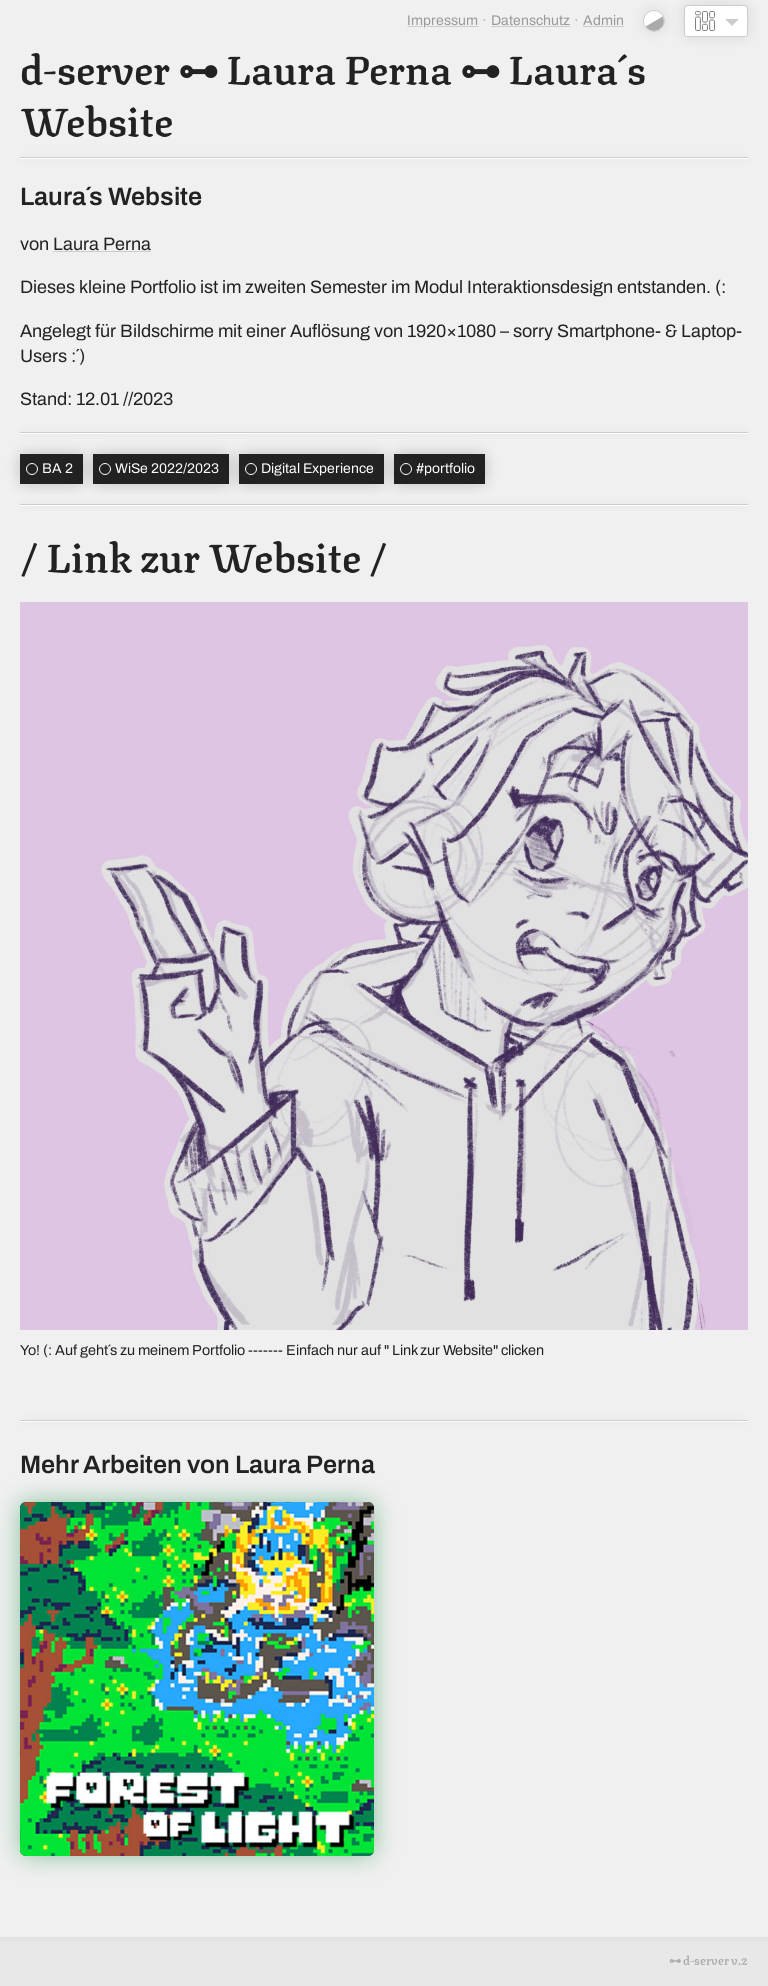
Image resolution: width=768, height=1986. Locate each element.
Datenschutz (530, 20)
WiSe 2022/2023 (167, 468)
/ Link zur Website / (203, 554)
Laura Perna (339, 66)
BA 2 (57, 468)
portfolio (445, 468)
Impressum (442, 20)
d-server (95, 66)
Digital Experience (317, 468)
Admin (603, 20)
